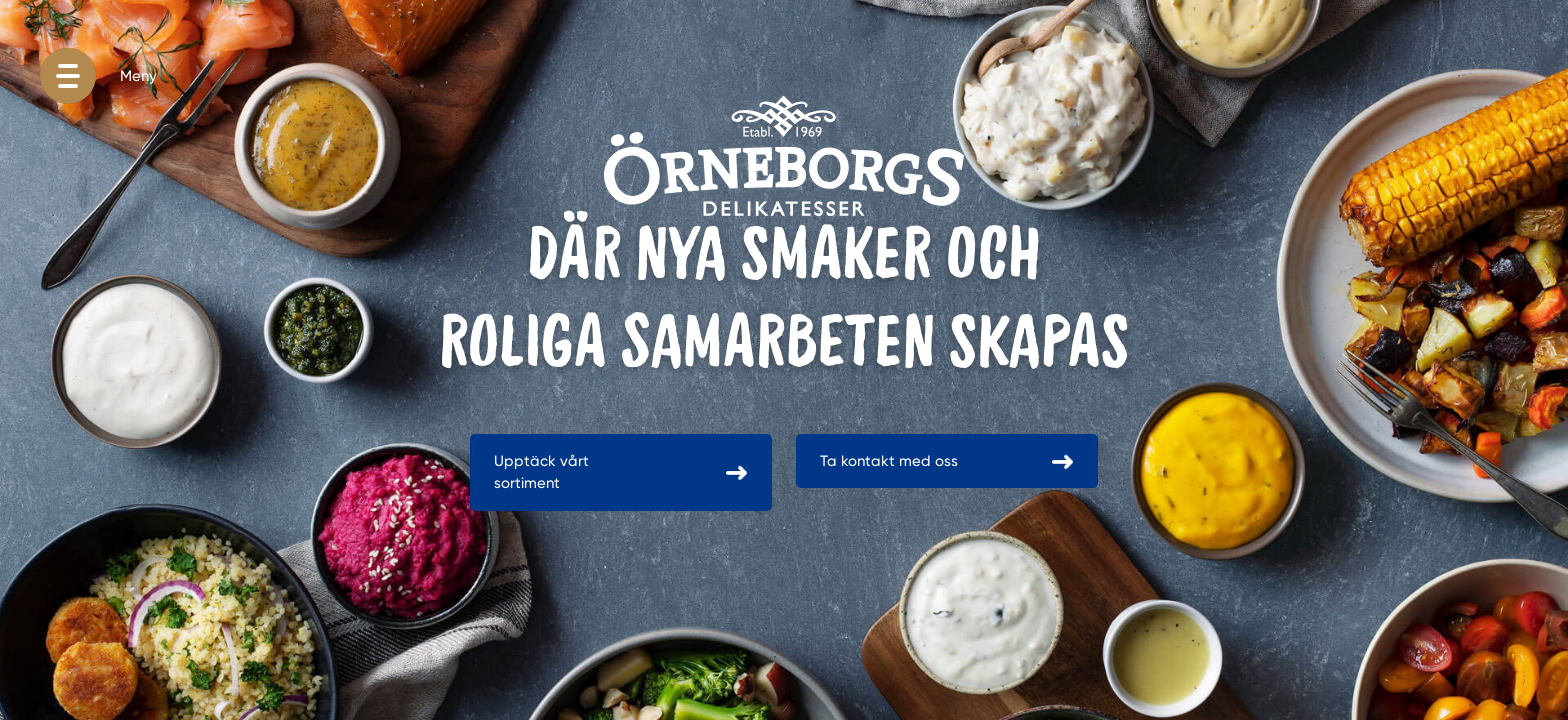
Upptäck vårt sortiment (541, 472)
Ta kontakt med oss (889, 461)
